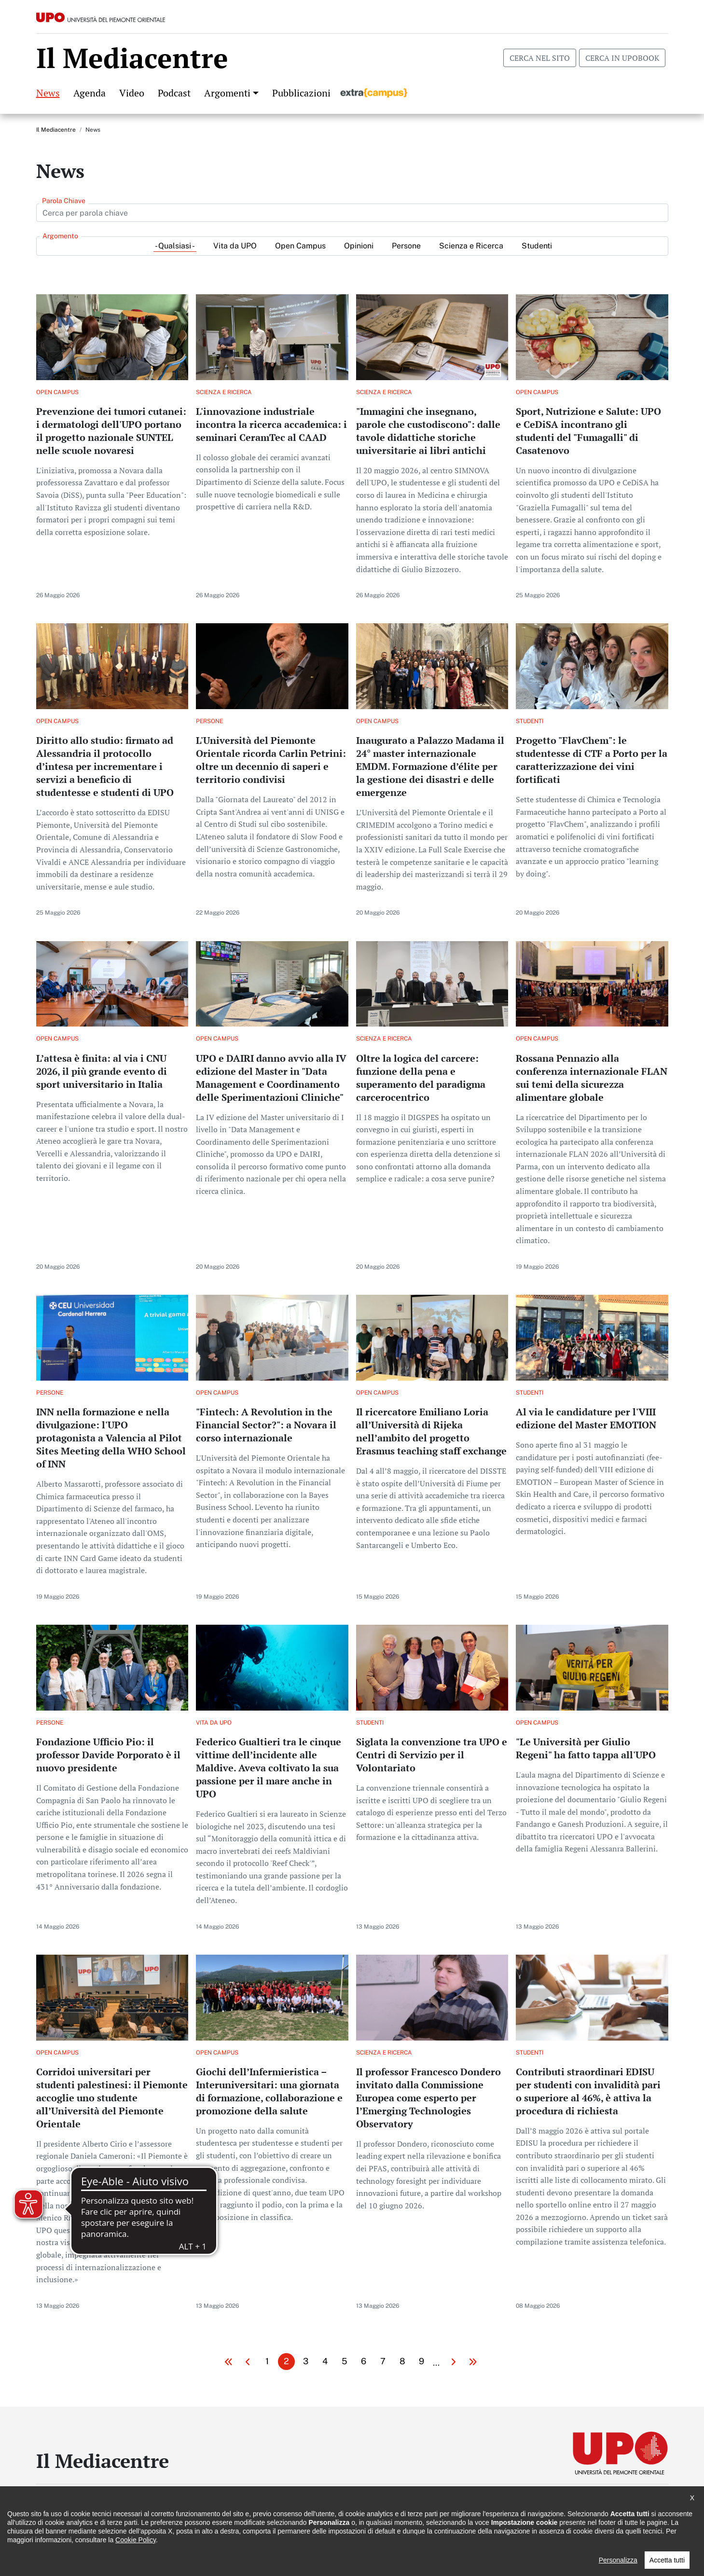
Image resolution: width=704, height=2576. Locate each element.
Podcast (174, 92)
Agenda (89, 92)
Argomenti (227, 92)
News (48, 92)
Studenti (537, 245)
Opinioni (358, 245)
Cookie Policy (135, 2540)
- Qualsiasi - (175, 245)
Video (131, 92)
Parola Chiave (63, 201)
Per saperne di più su (112, 455)
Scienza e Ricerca (471, 245)
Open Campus (300, 245)
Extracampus (374, 93)
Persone (406, 245)
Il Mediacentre (56, 129)
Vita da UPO (235, 245)
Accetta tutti (667, 2560)
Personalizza (618, 2560)
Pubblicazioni (301, 92)
